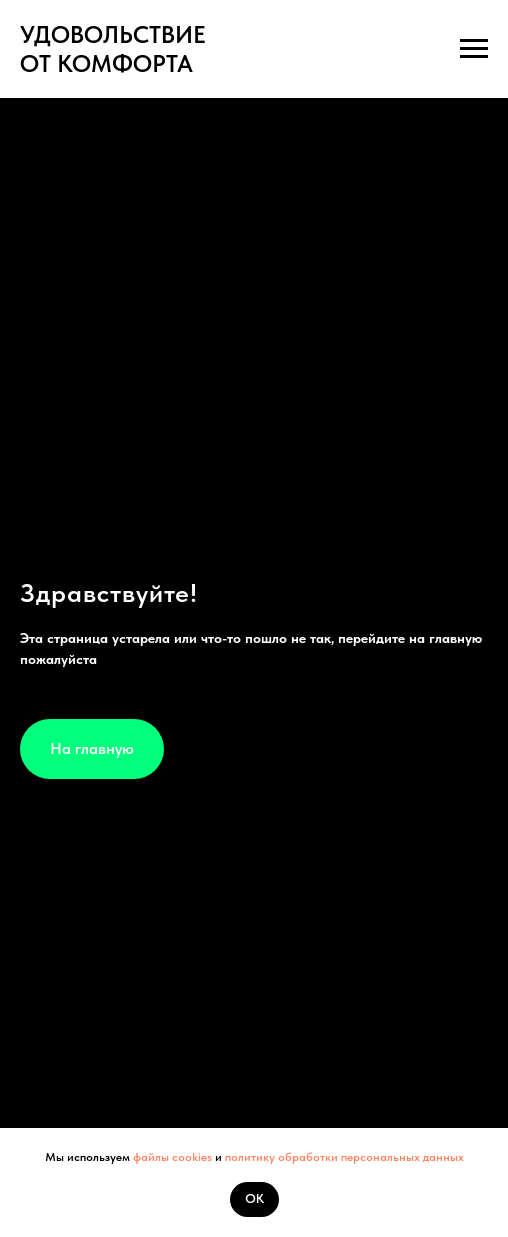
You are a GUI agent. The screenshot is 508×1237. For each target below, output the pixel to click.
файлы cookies (171, 1157)
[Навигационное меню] (474, 49)
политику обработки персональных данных (344, 1157)
